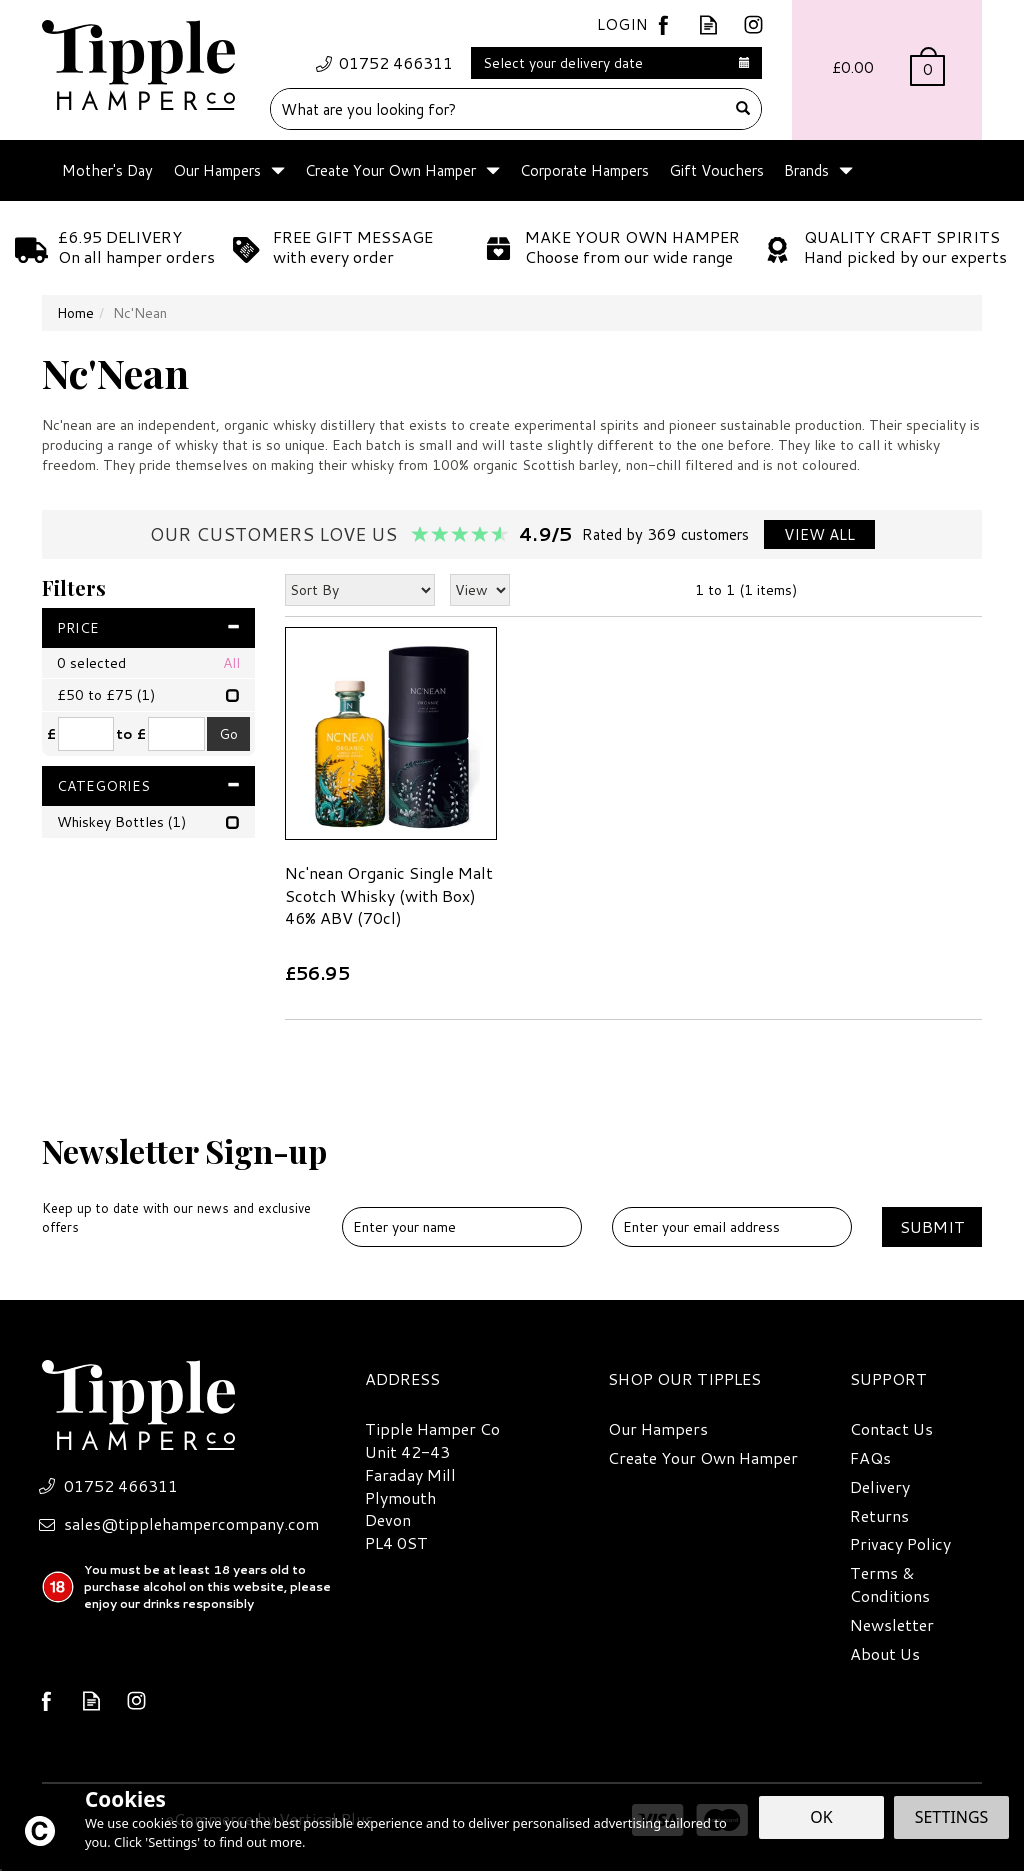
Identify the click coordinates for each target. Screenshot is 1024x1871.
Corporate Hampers (584, 170)
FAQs (870, 1458)
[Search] (498, 109)
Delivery (880, 1487)
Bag (887, 70)
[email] (732, 1227)
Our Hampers (658, 1429)
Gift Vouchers (716, 170)
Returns (879, 1516)
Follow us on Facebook (663, 24)
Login (622, 24)
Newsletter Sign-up (184, 1183)
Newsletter (892, 1625)
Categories (148, 786)
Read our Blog (708, 24)
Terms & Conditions (890, 1584)
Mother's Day (107, 170)
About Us (885, 1654)
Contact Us (891, 1429)
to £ (131, 734)
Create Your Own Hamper (703, 1458)
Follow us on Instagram (753, 24)
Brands (806, 170)
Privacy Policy (900, 1544)
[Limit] (480, 590)
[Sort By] (360, 590)
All (231, 663)
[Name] (462, 1227)
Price (148, 628)
